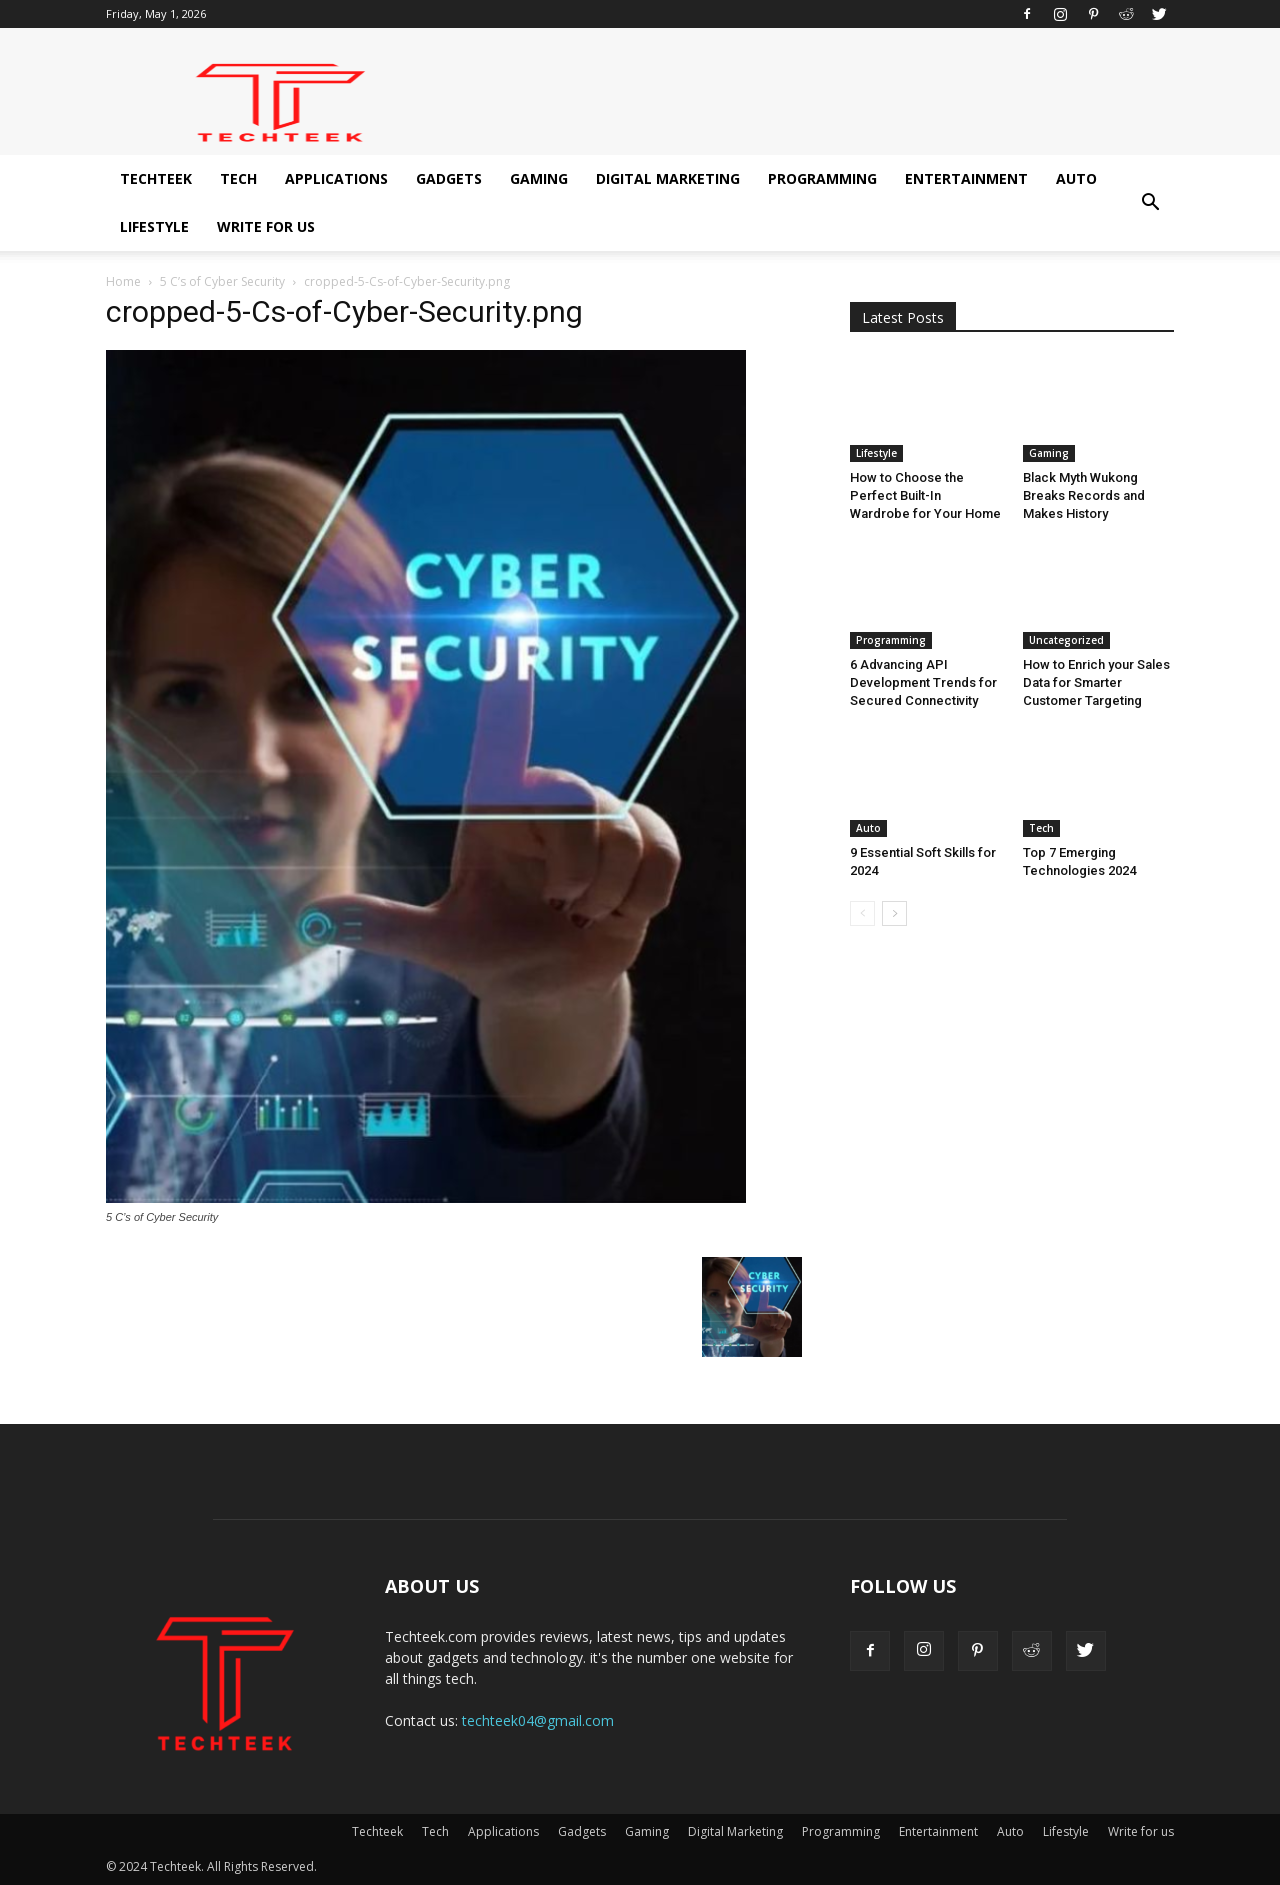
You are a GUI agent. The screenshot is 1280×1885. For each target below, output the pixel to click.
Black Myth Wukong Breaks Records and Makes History (1084, 495)
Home (123, 281)
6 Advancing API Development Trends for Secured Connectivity (923, 682)
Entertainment (966, 178)
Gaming (539, 178)
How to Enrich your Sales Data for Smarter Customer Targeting (1096, 682)
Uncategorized (1066, 640)
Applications (336, 178)
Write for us (266, 226)
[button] (1150, 203)
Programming (822, 178)
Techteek (156, 178)
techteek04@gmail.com (538, 1720)
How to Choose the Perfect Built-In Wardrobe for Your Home (925, 495)
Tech (238, 178)
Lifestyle (154, 226)
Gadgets (449, 178)
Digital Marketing (668, 178)
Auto (1076, 178)
